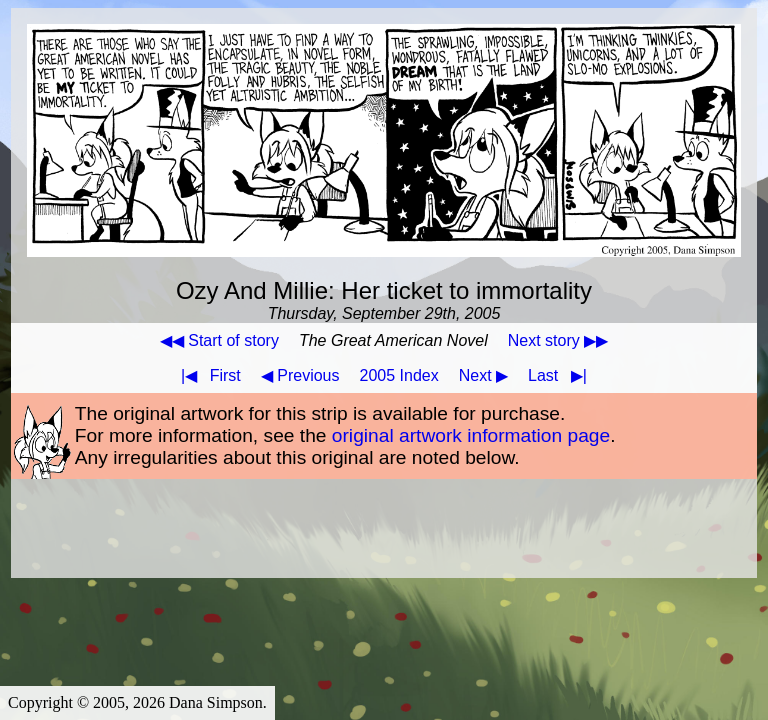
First (207, 375)
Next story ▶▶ (558, 340)
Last (561, 375)
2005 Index (399, 375)
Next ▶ (483, 375)
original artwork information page (471, 435)
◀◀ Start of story (219, 340)
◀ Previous (300, 375)
